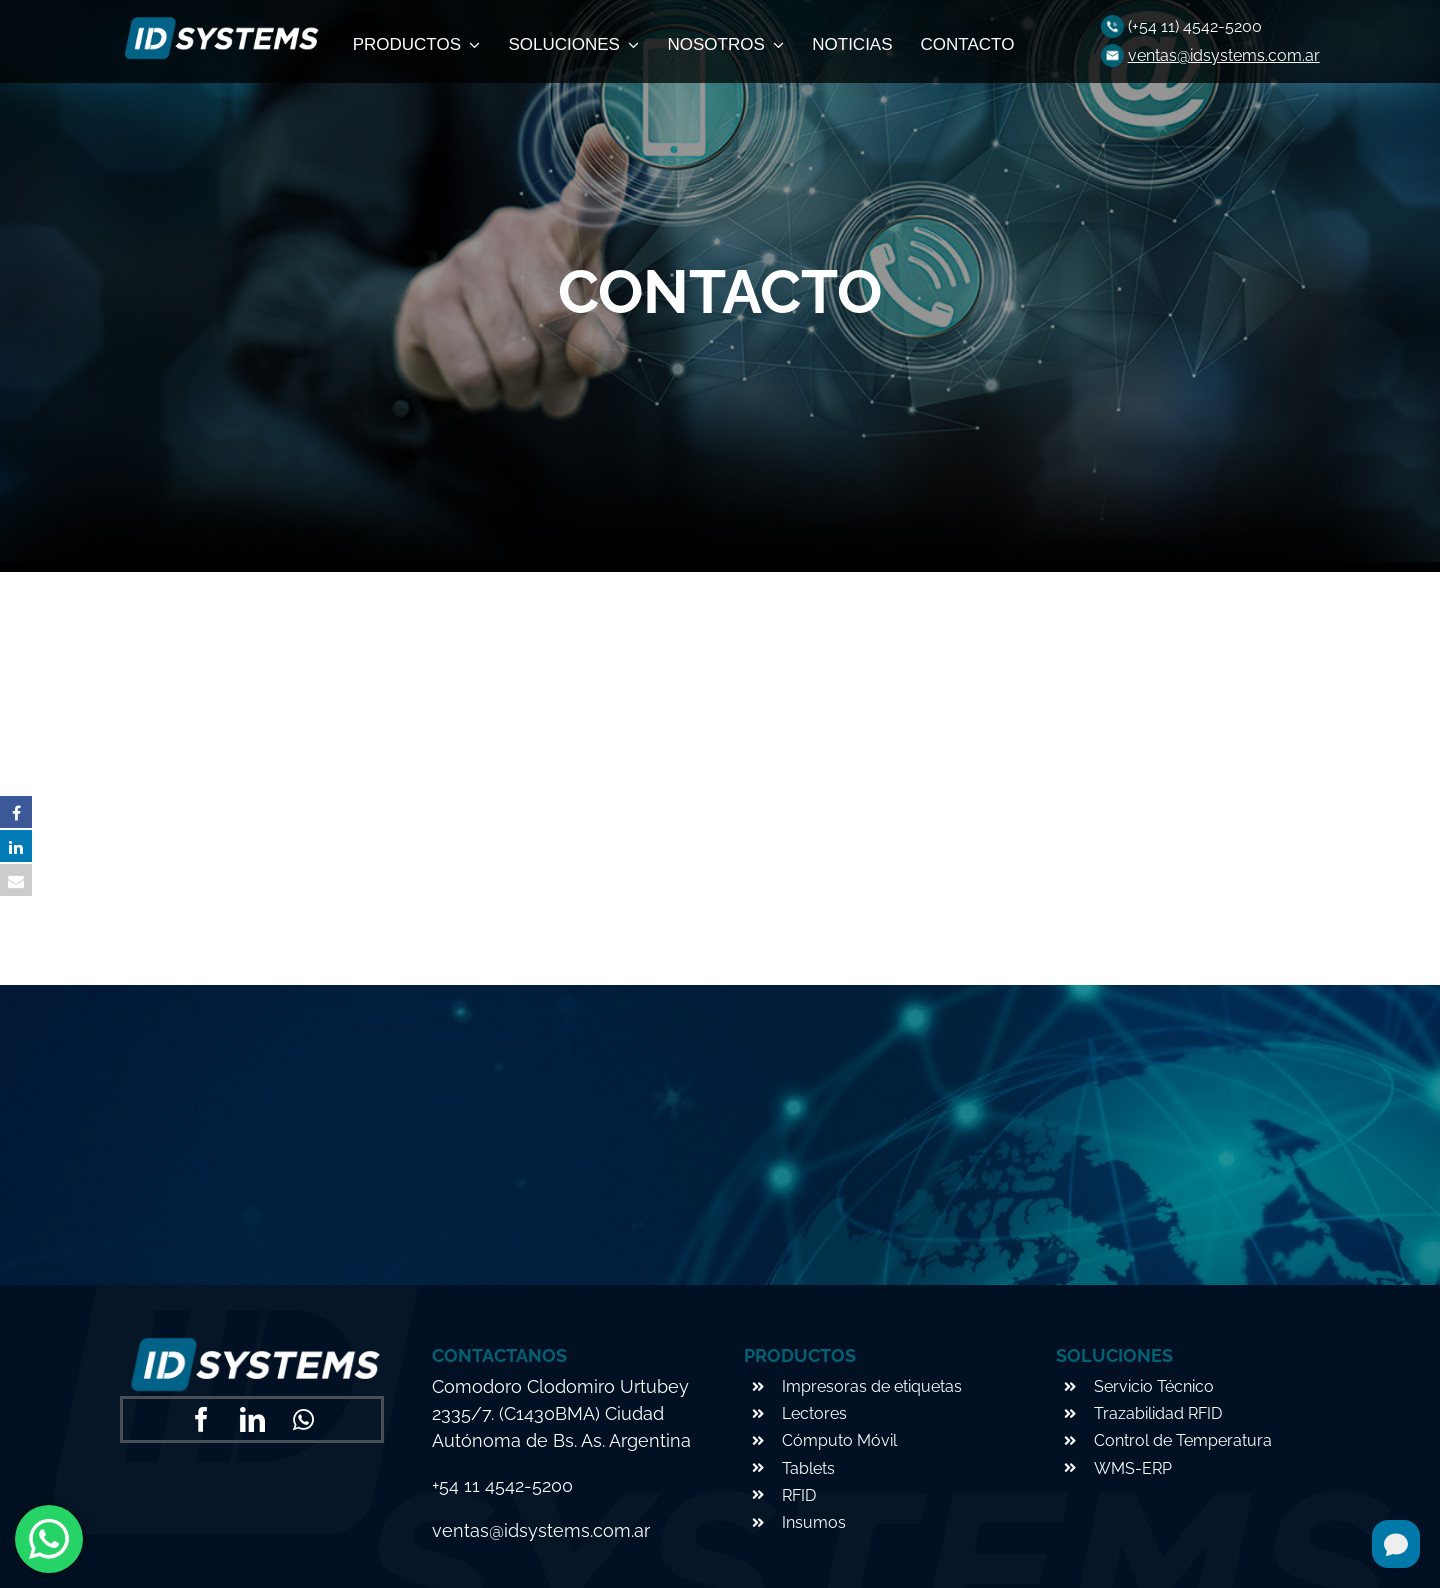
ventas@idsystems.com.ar (1224, 55)
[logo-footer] (219, 22)
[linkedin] (252, 1419)
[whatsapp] (303, 1419)
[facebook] (201, 1419)
